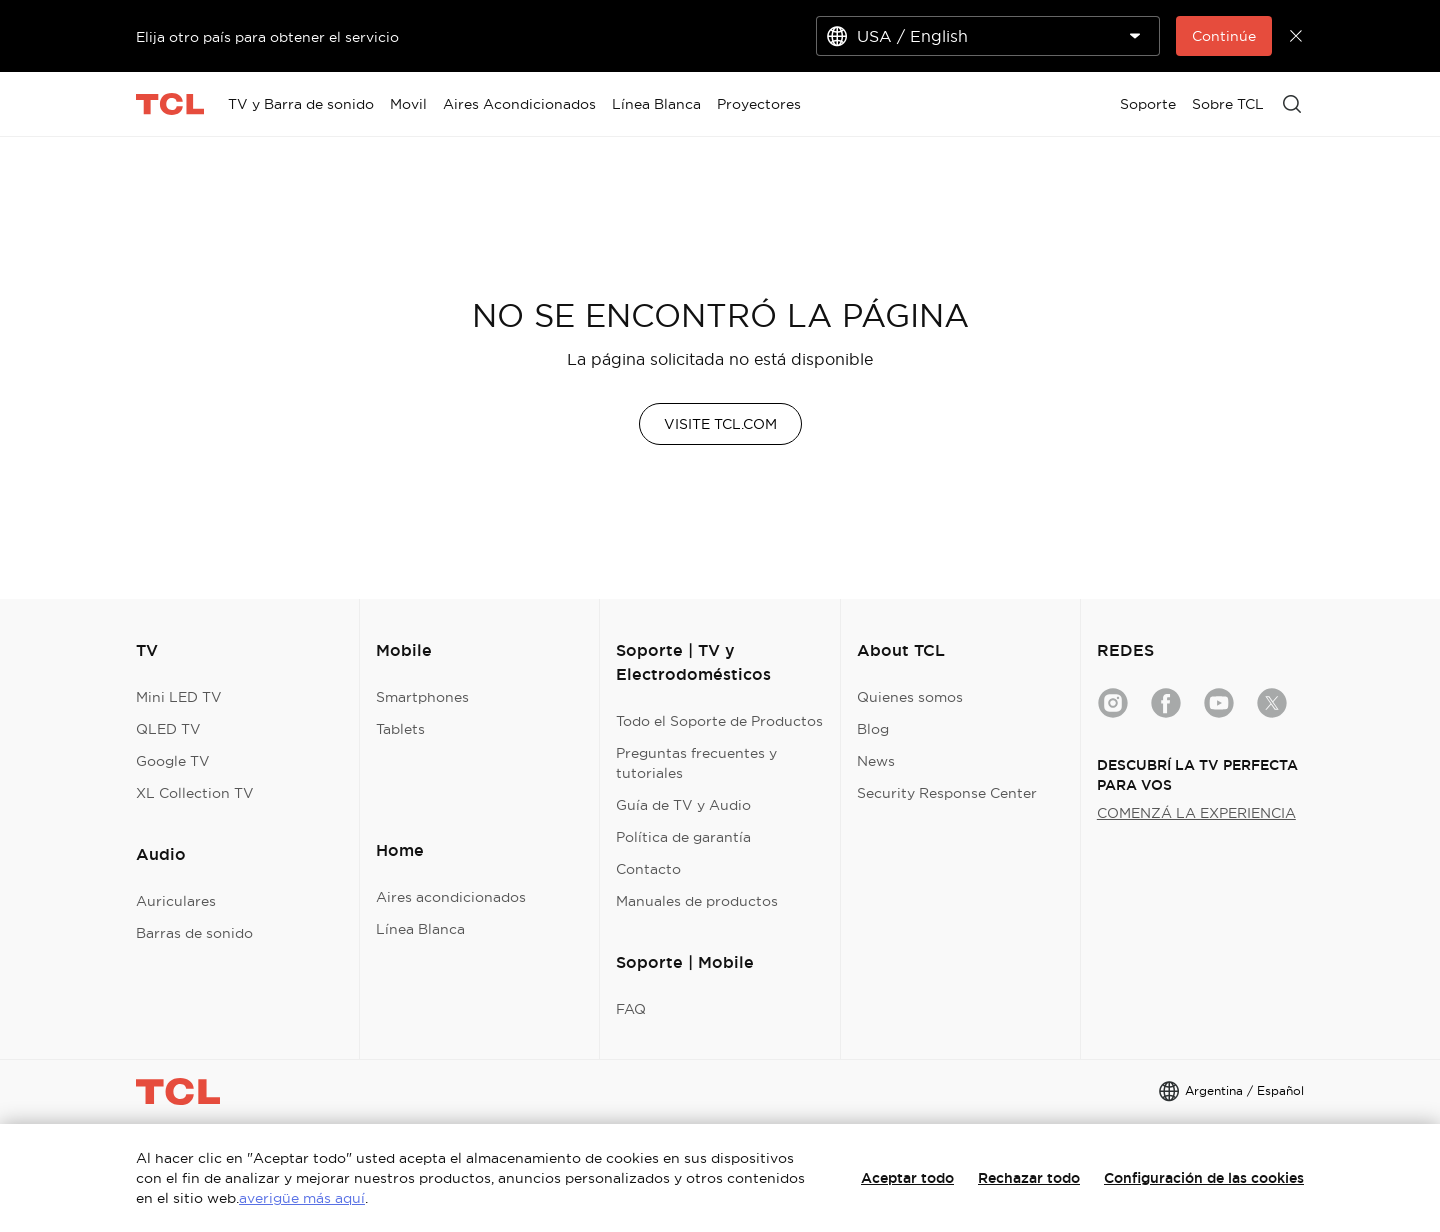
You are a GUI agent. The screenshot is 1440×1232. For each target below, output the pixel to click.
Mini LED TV (179, 697)
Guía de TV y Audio (683, 805)
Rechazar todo (1029, 1178)
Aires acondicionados (451, 897)
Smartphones (422, 697)
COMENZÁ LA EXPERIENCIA (1196, 813)
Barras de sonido (194, 933)
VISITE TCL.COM (720, 424)
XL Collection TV (195, 793)
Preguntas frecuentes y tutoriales (696, 763)
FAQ (631, 1009)
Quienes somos (910, 697)
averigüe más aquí (302, 1198)
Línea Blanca (420, 929)
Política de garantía (683, 837)
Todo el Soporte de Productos (719, 721)
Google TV (173, 761)
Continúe (1224, 36)
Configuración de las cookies (1204, 1178)
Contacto (648, 869)
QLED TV (168, 729)
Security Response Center (947, 793)
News (876, 761)
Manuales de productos (697, 901)
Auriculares (176, 901)
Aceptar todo (907, 1178)
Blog (873, 729)
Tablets (400, 729)
